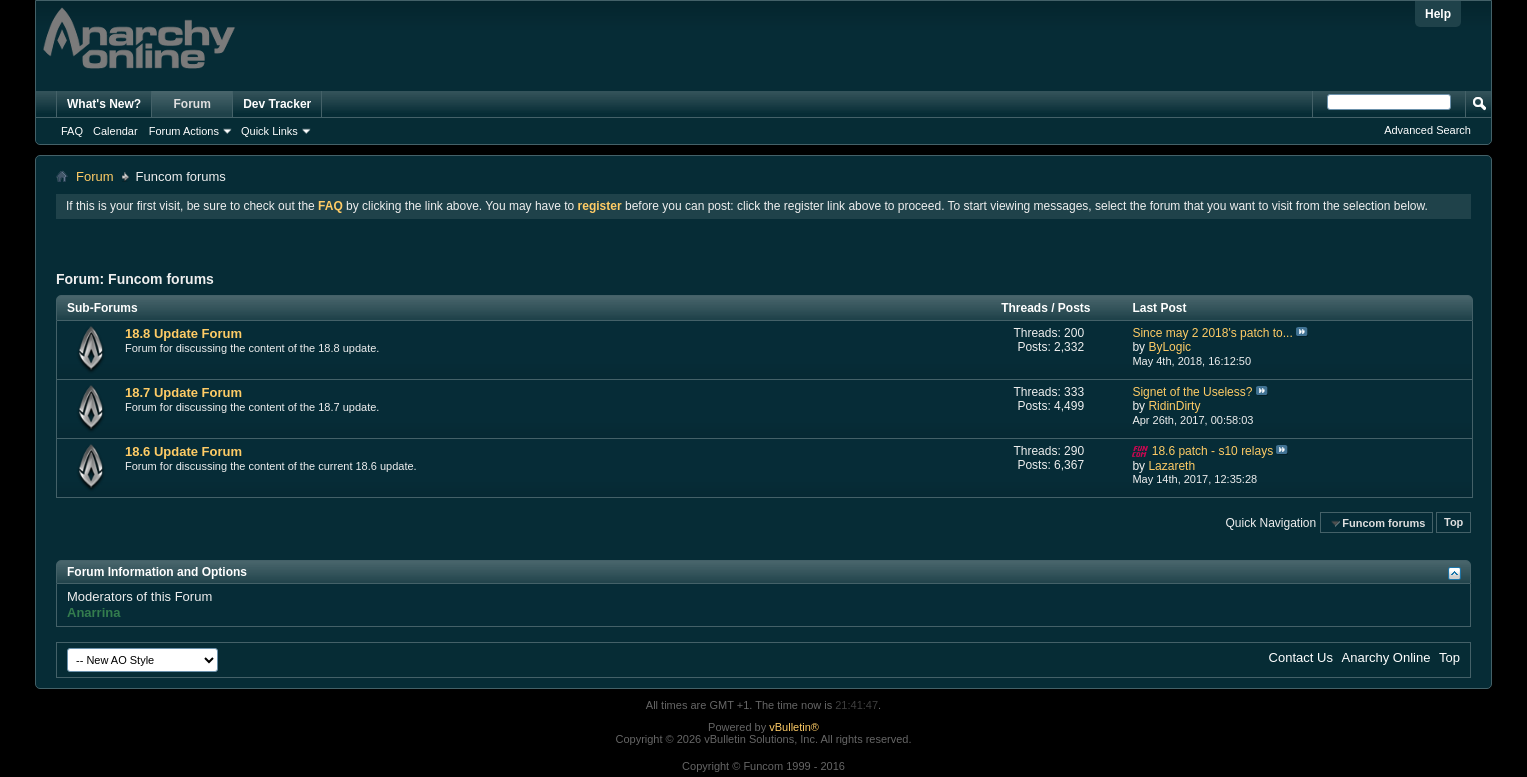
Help (1438, 14)
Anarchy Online (1386, 657)
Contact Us (1301, 657)
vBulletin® (794, 727)
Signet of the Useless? (1192, 392)
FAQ (72, 131)
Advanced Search (1427, 130)
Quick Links (269, 131)
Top (1453, 523)
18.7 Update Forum (183, 392)
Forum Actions (184, 131)
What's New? (104, 104)
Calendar (115, 131)
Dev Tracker (277, 104)
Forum (192, 104)
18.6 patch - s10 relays (1212, 451)
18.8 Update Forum (183, 333)
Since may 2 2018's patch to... (1212, 333)
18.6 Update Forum (183, 451)
